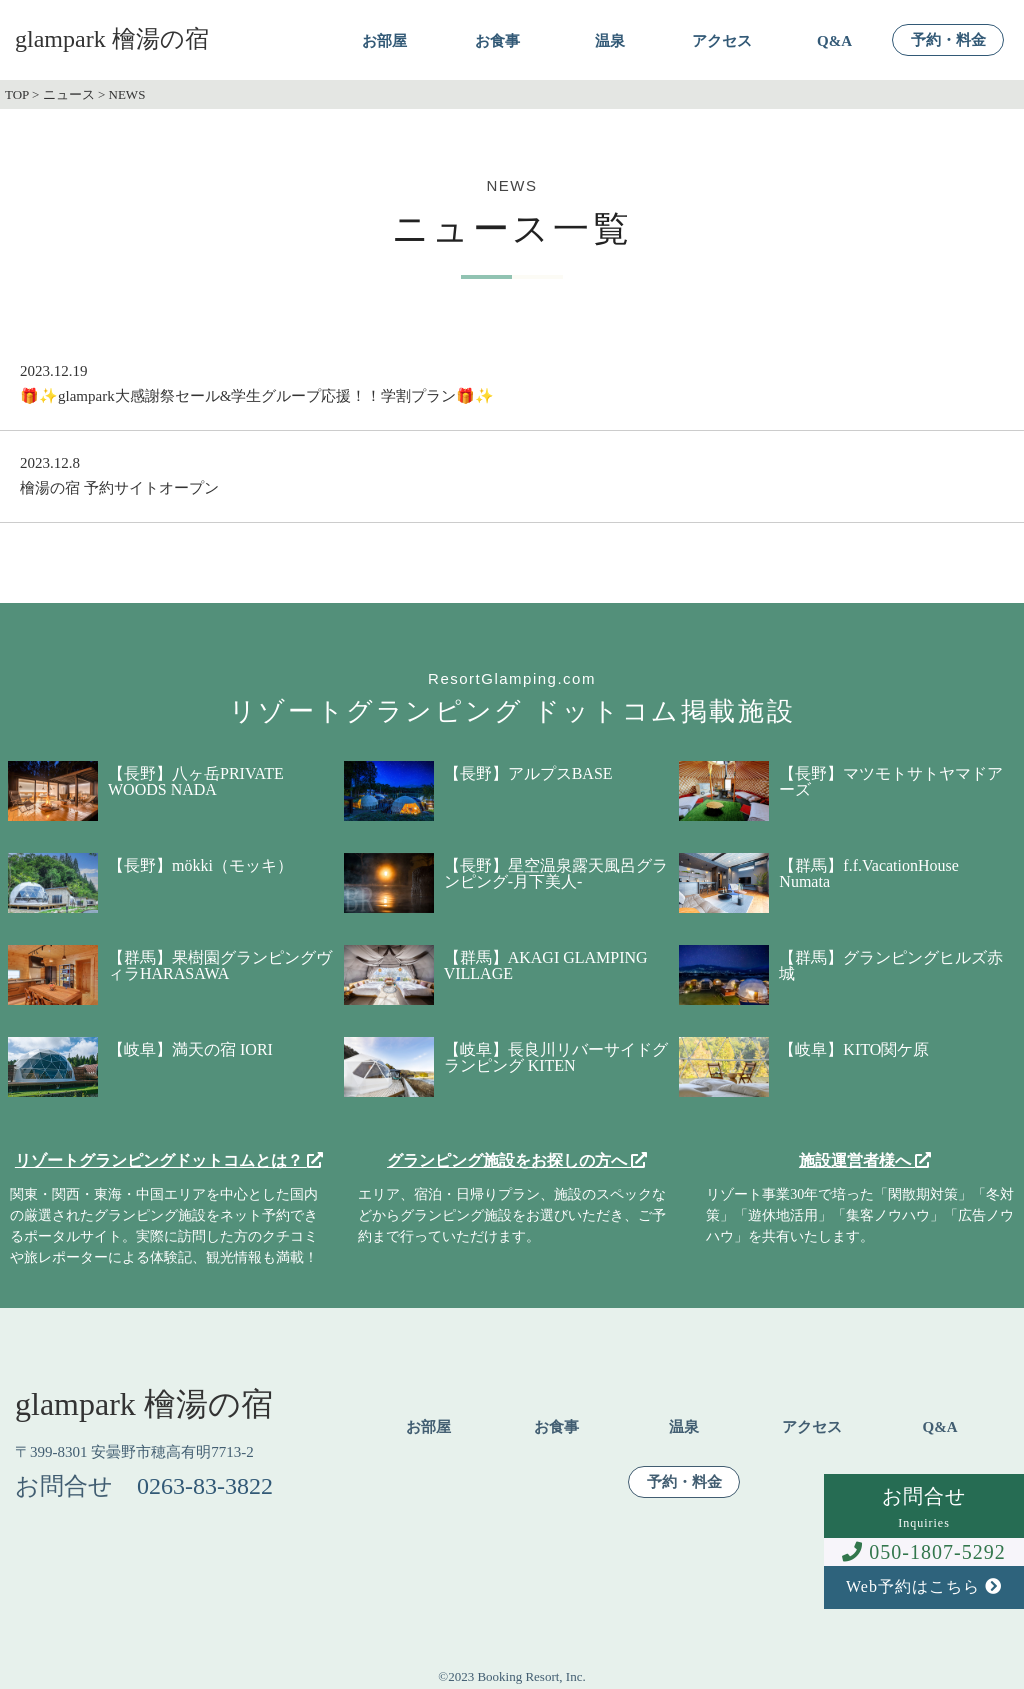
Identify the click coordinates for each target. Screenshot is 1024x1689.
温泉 (610, 41)
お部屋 (384, 41)
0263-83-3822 (205, 1486)
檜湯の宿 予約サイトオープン (119, 488)
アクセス (722, 41)
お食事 (497, 41)
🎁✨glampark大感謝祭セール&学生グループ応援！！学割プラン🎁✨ (257, 396)
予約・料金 (948, 40)
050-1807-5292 (923, 1552)
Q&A (834, 41)
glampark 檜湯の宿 (112, 39)
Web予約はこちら (924, 1586)
